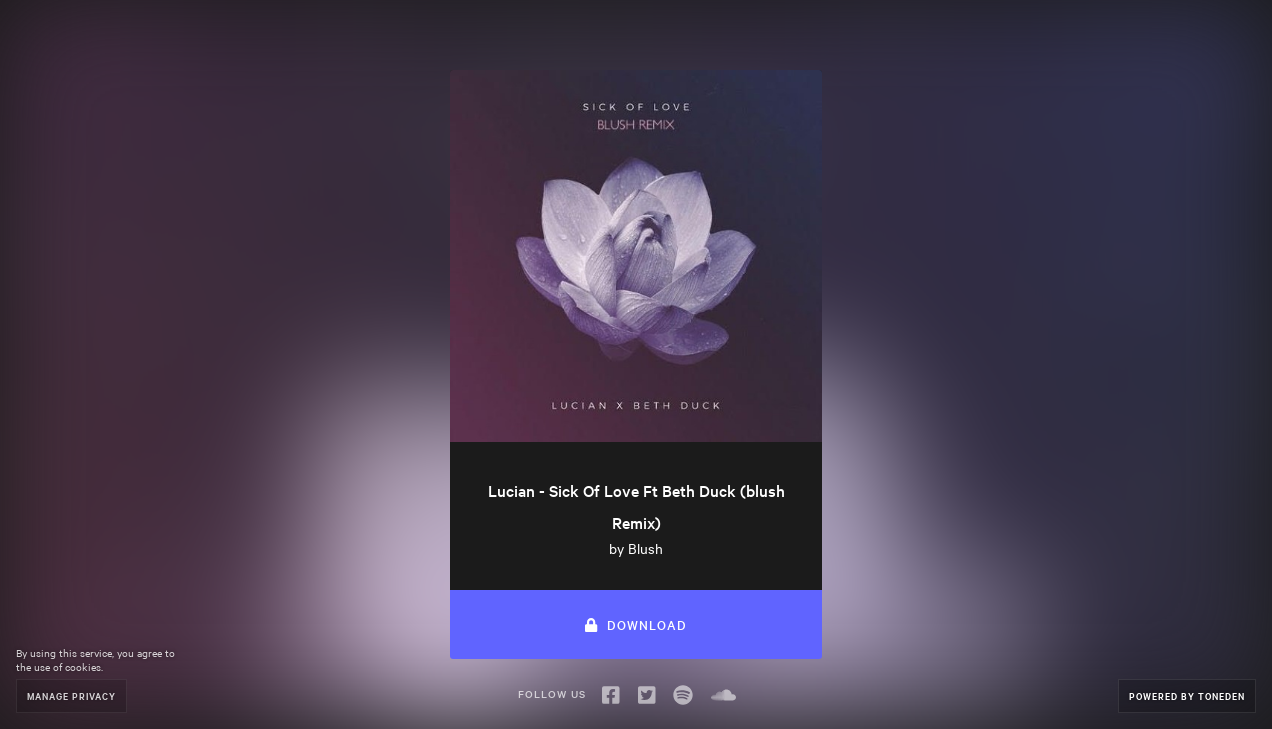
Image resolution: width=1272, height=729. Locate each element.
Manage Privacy (71, 695)
